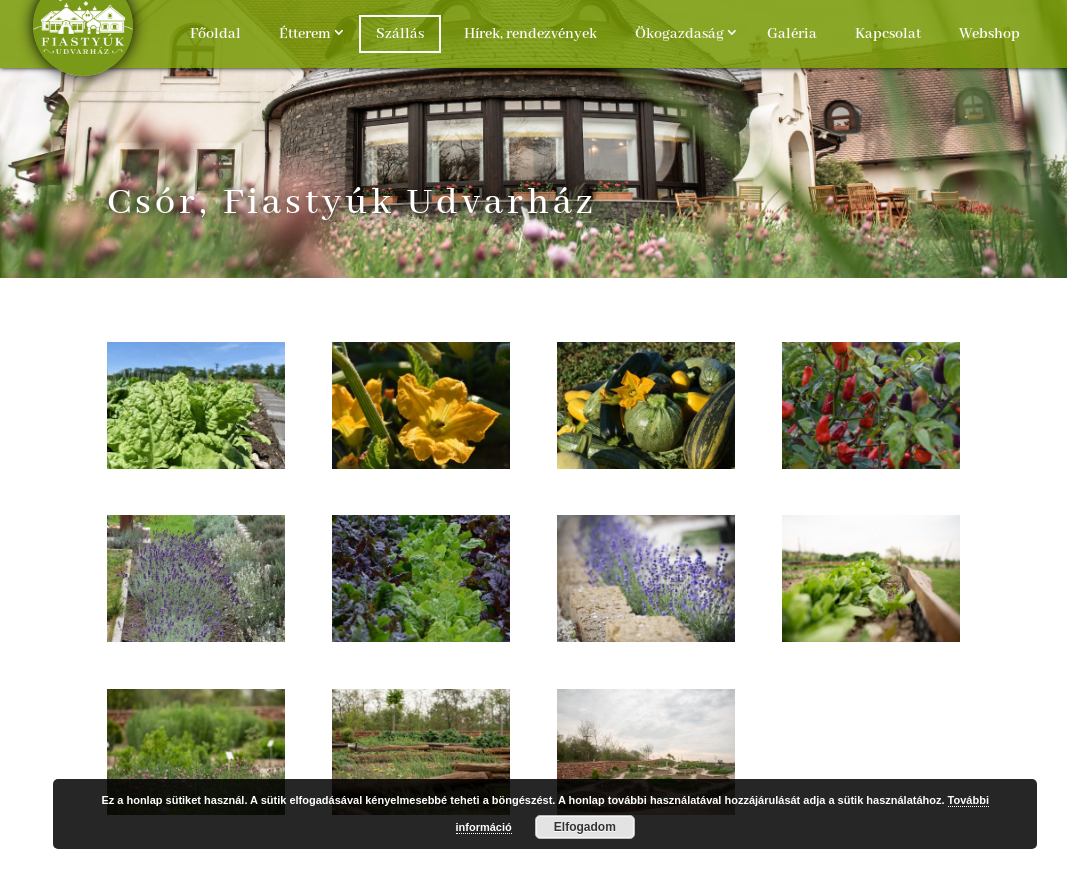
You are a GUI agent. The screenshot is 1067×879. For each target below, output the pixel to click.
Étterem (305, 34)
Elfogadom (585, 827)
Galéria (792, 34)
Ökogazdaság (679, 34)
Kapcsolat (888, 34)
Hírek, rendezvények (530, 34)
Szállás (400, 34)
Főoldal (215, 34)
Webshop (989, 34)
